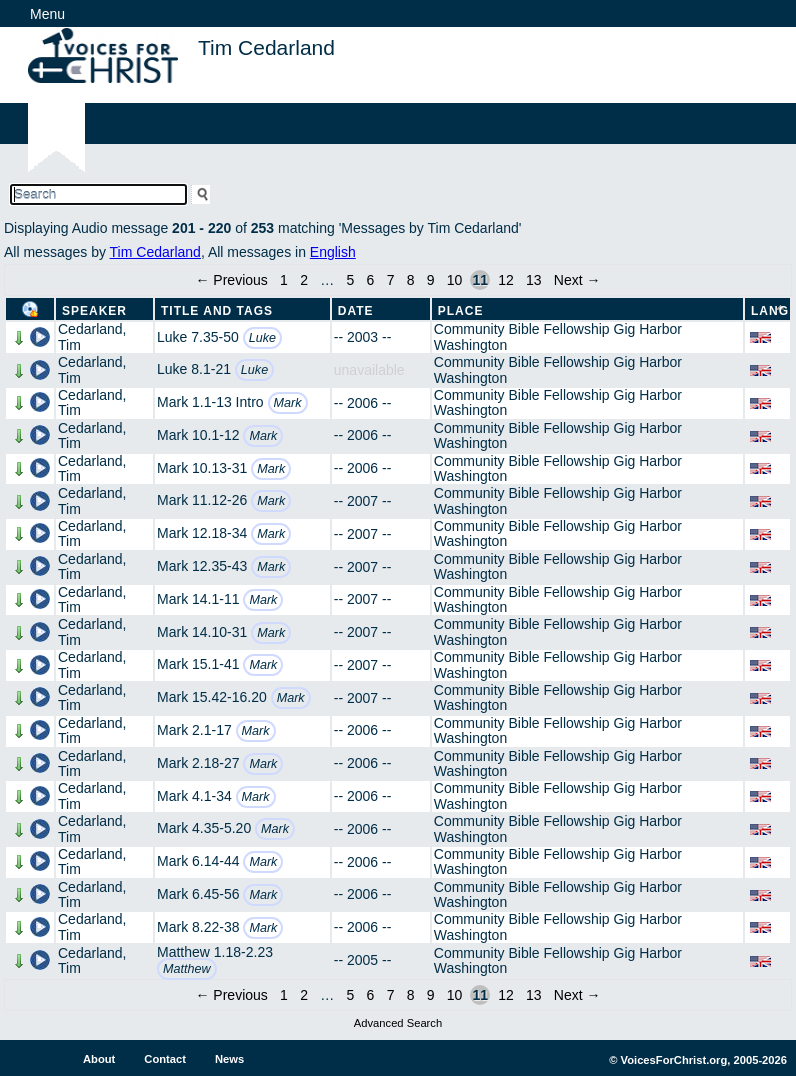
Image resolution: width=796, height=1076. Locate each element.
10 (455, 280)
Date (356, 311)
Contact (165, 1059)
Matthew (187, 969)
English (333, 252)
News (229, 1059)
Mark (288, 403)
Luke (262, 338)
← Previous (231, 280)
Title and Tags (217, 311)
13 (534, 280)
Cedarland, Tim (92, 336)
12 (506, 280)
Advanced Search (398, 1023)
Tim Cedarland (155, 252)
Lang (770, 311)
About (99, 1059)
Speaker (94, 311)
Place (461, 311)
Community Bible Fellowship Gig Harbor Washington (558, 336)
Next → (577, 280)
